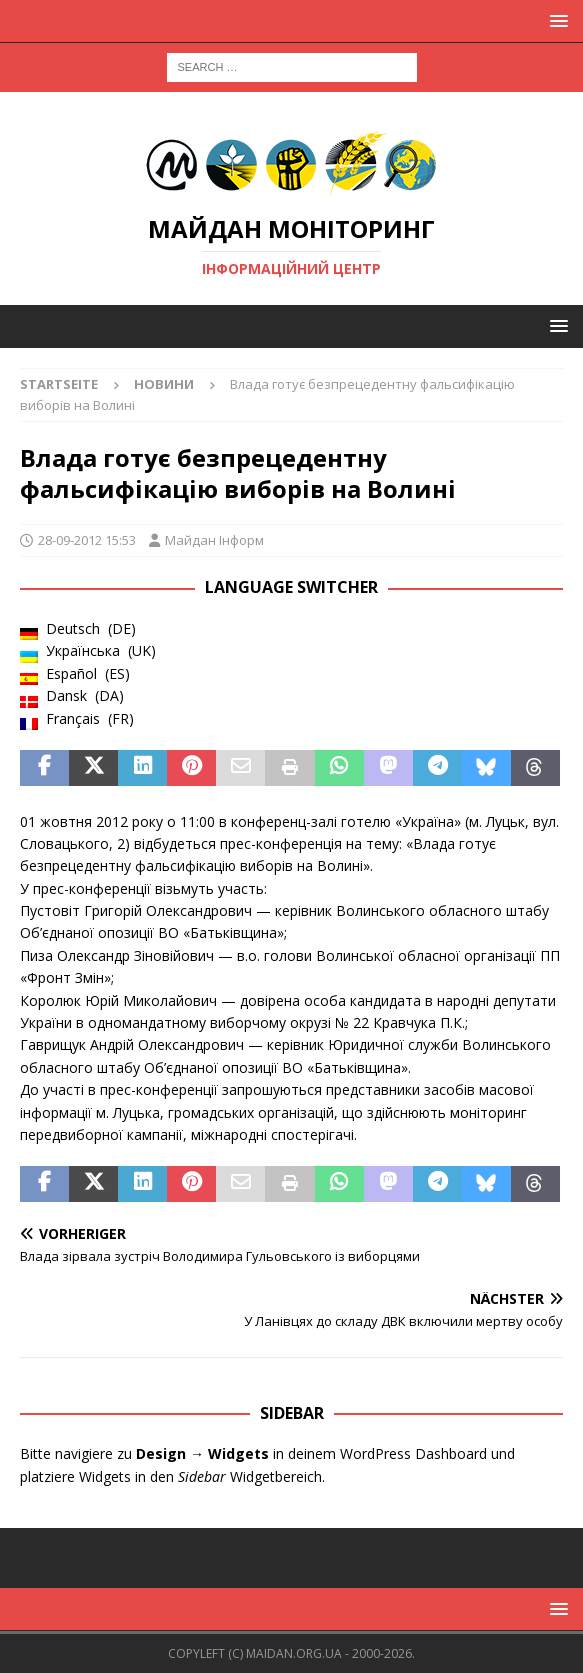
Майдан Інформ (214, 540)
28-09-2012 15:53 (87, 540)
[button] (555, 20)
